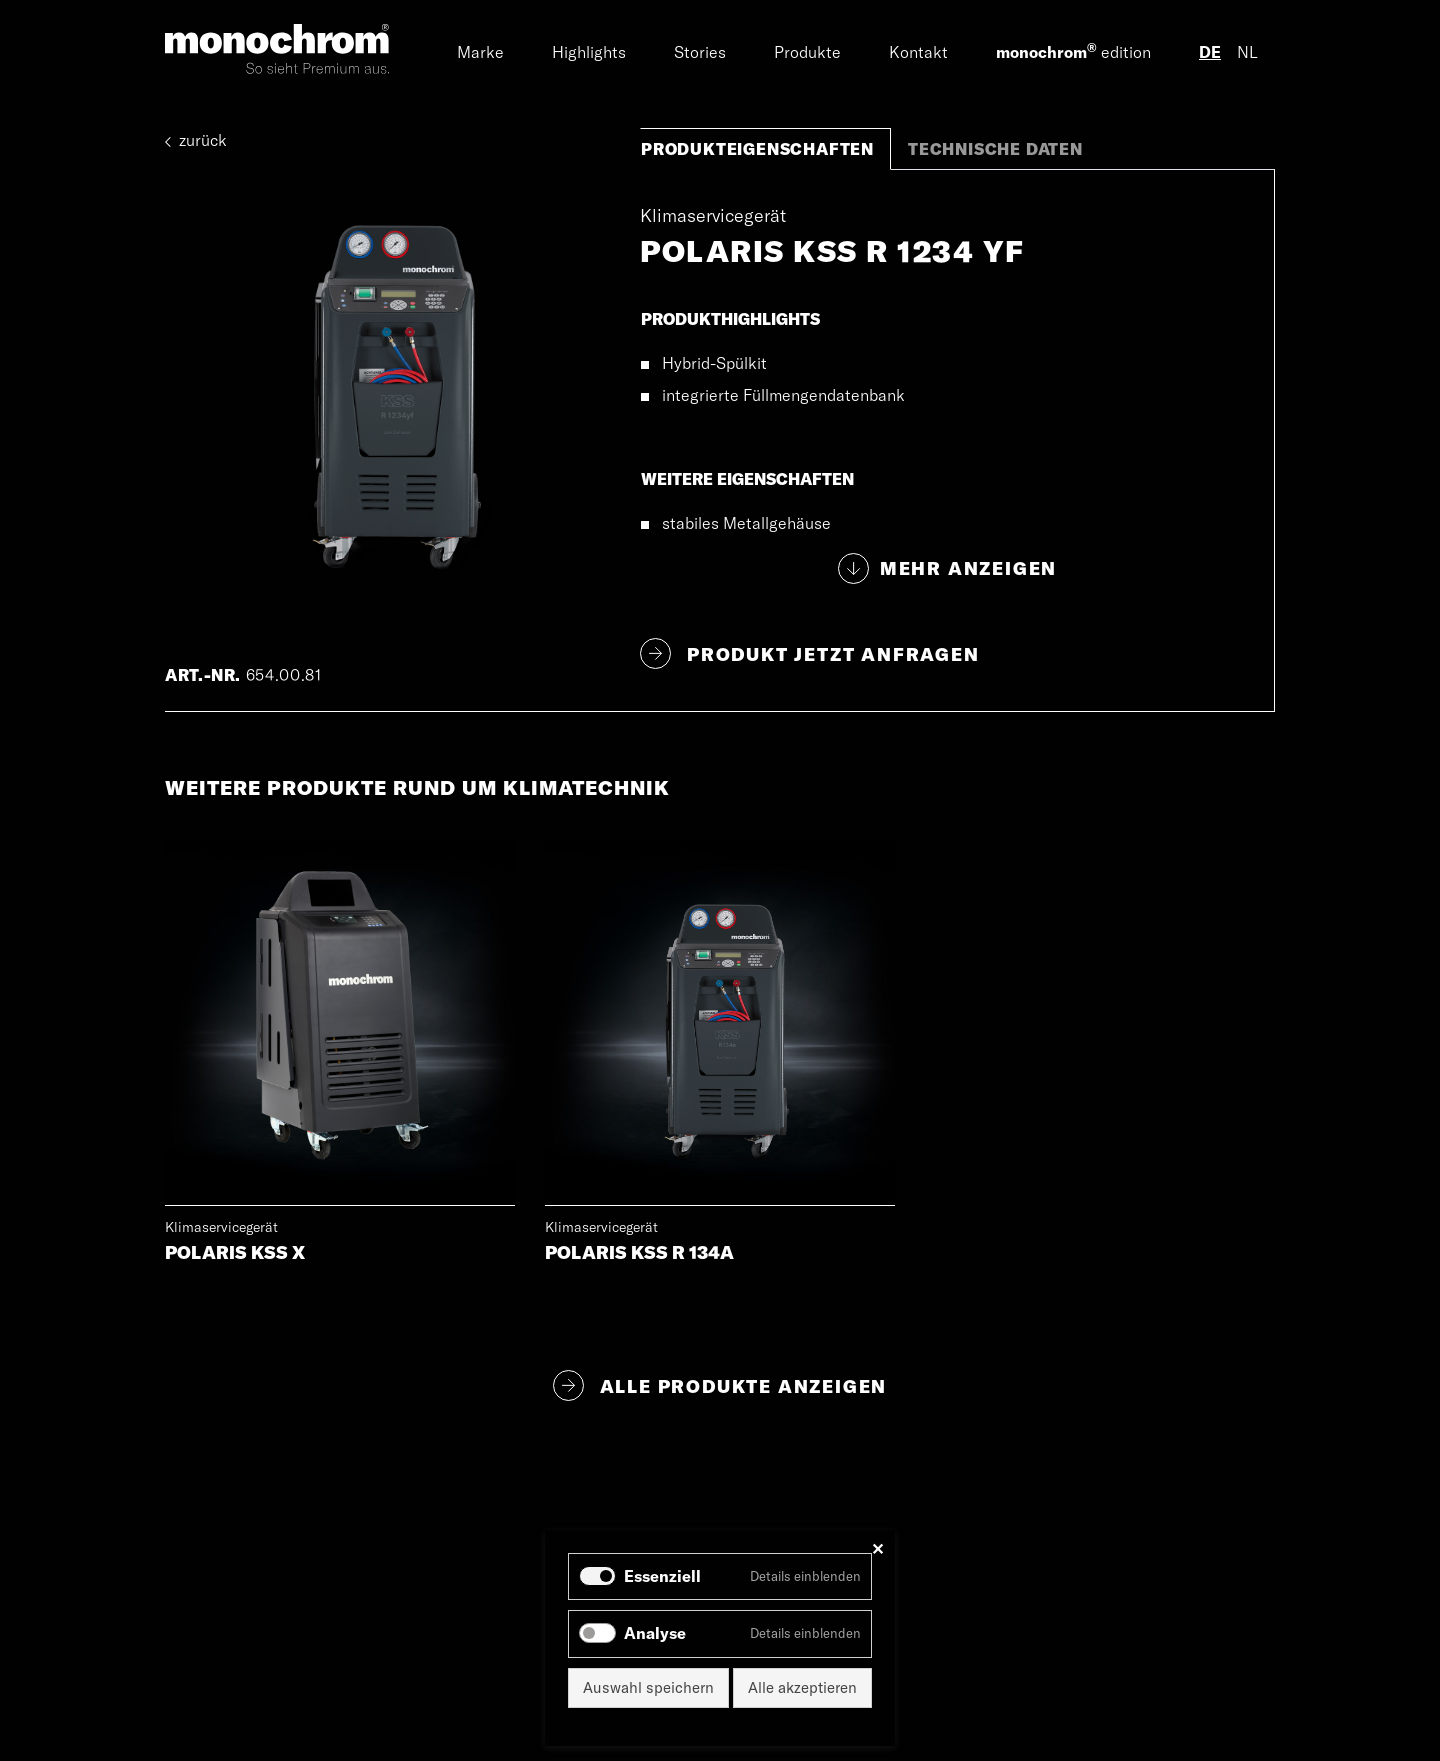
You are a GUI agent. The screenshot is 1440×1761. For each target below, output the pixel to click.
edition (1073, 51)
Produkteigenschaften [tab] (757, 149)
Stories (700, 52)
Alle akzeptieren (802, 1687)
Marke (480, 52)
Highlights (589, 52)
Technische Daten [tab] (995, 149)
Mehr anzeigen (968, 568)
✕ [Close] (877, 1549)
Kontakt (918, 52)
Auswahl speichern (648, 1687)
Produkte (807, 52)
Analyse (655, 1633)
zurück (196, 140)
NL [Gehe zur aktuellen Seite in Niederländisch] (1247, 52)
